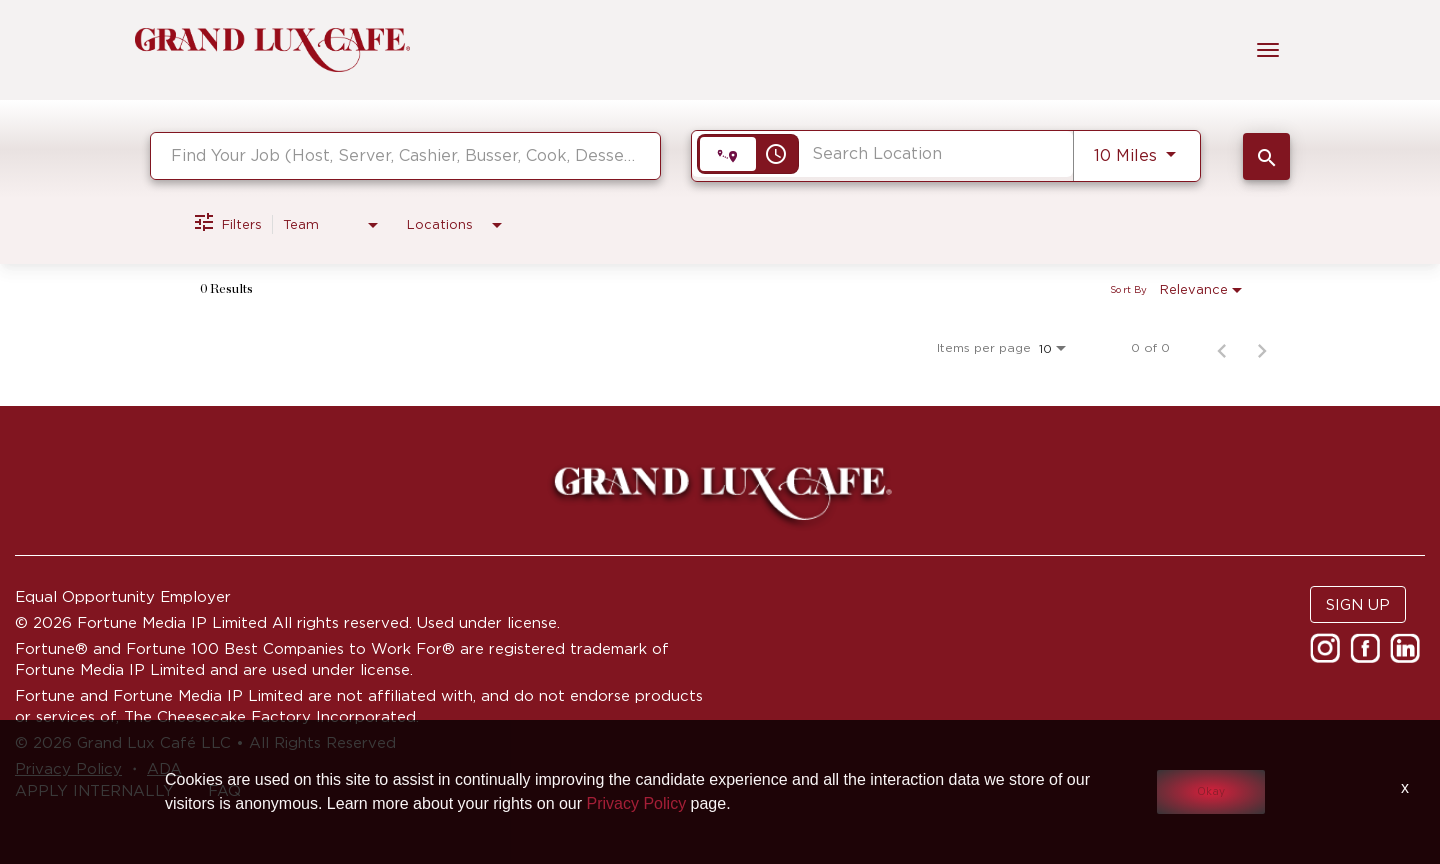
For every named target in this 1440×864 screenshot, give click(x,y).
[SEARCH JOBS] (1266, 156)
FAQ (224, 790)
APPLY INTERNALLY (94, 790)
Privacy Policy (68, 768)
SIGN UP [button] (1358, 604)
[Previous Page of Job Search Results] (1222, 348)
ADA (164, 768)
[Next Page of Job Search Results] (1262, 348)
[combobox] (405, 155)
